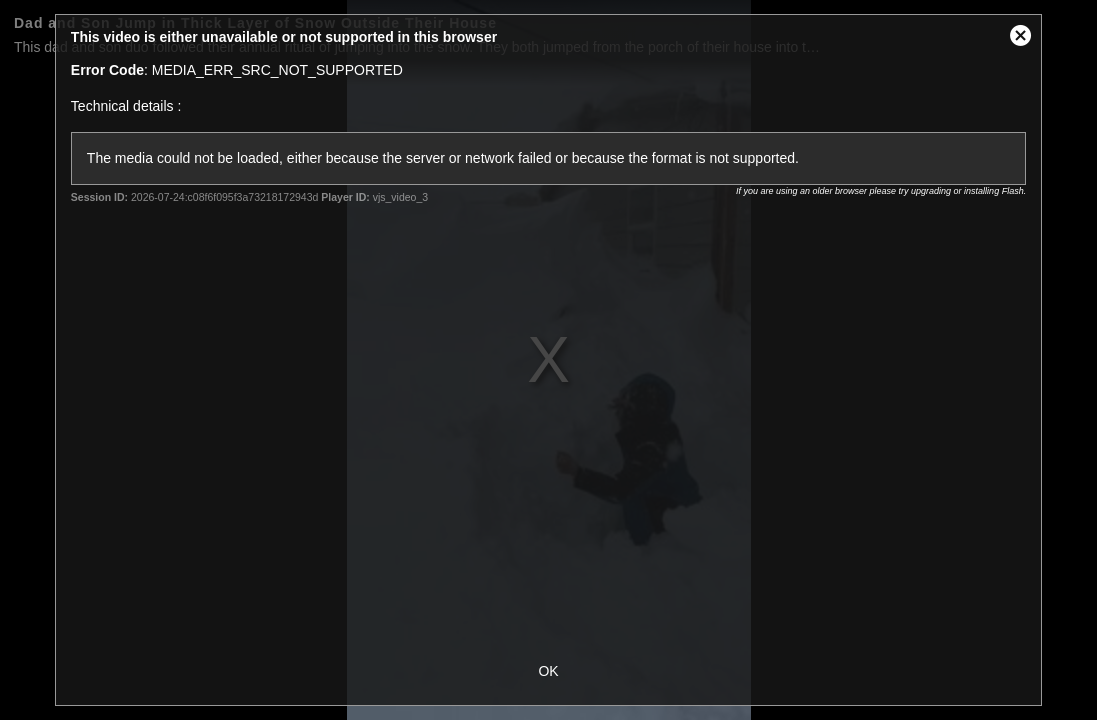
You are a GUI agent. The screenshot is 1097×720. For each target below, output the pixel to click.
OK (548, 671)
